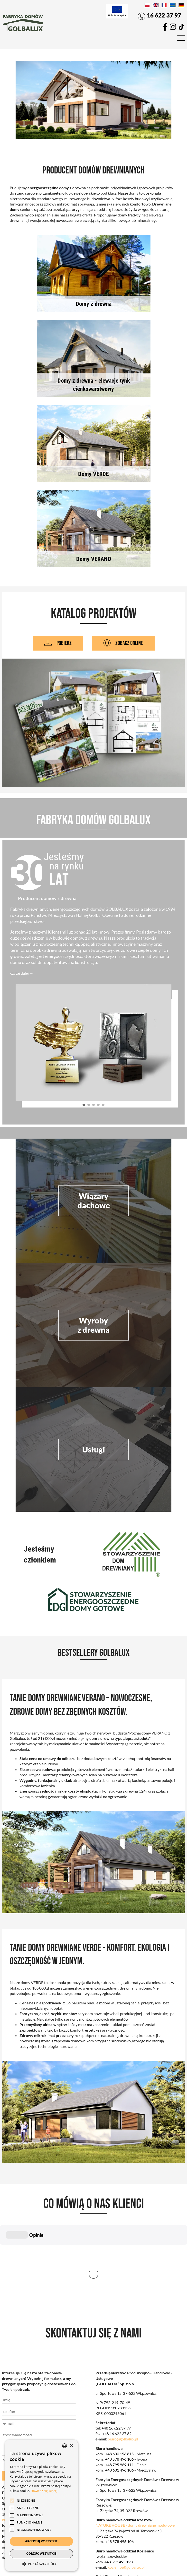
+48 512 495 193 (118, 2489)
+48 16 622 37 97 (116, 2355)
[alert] (41, 2505)
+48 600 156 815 (119, 2381)
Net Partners (174, 2569)
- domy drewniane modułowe (135, 2452)
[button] (41, 2563)
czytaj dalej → (21, 973)
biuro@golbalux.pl (123, 2366)
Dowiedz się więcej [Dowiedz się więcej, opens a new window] (44, 2491)
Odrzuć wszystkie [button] (41, 2553)
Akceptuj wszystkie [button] (41, 2541)
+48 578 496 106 (119, 2386)
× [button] (71, 2445)
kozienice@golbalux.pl (126, 2494)
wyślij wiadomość (26, 2402)
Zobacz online (123, 643)
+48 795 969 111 (119, 2391)
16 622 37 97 (159, 16)
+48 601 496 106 (119, 2397)
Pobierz (58, 643)
